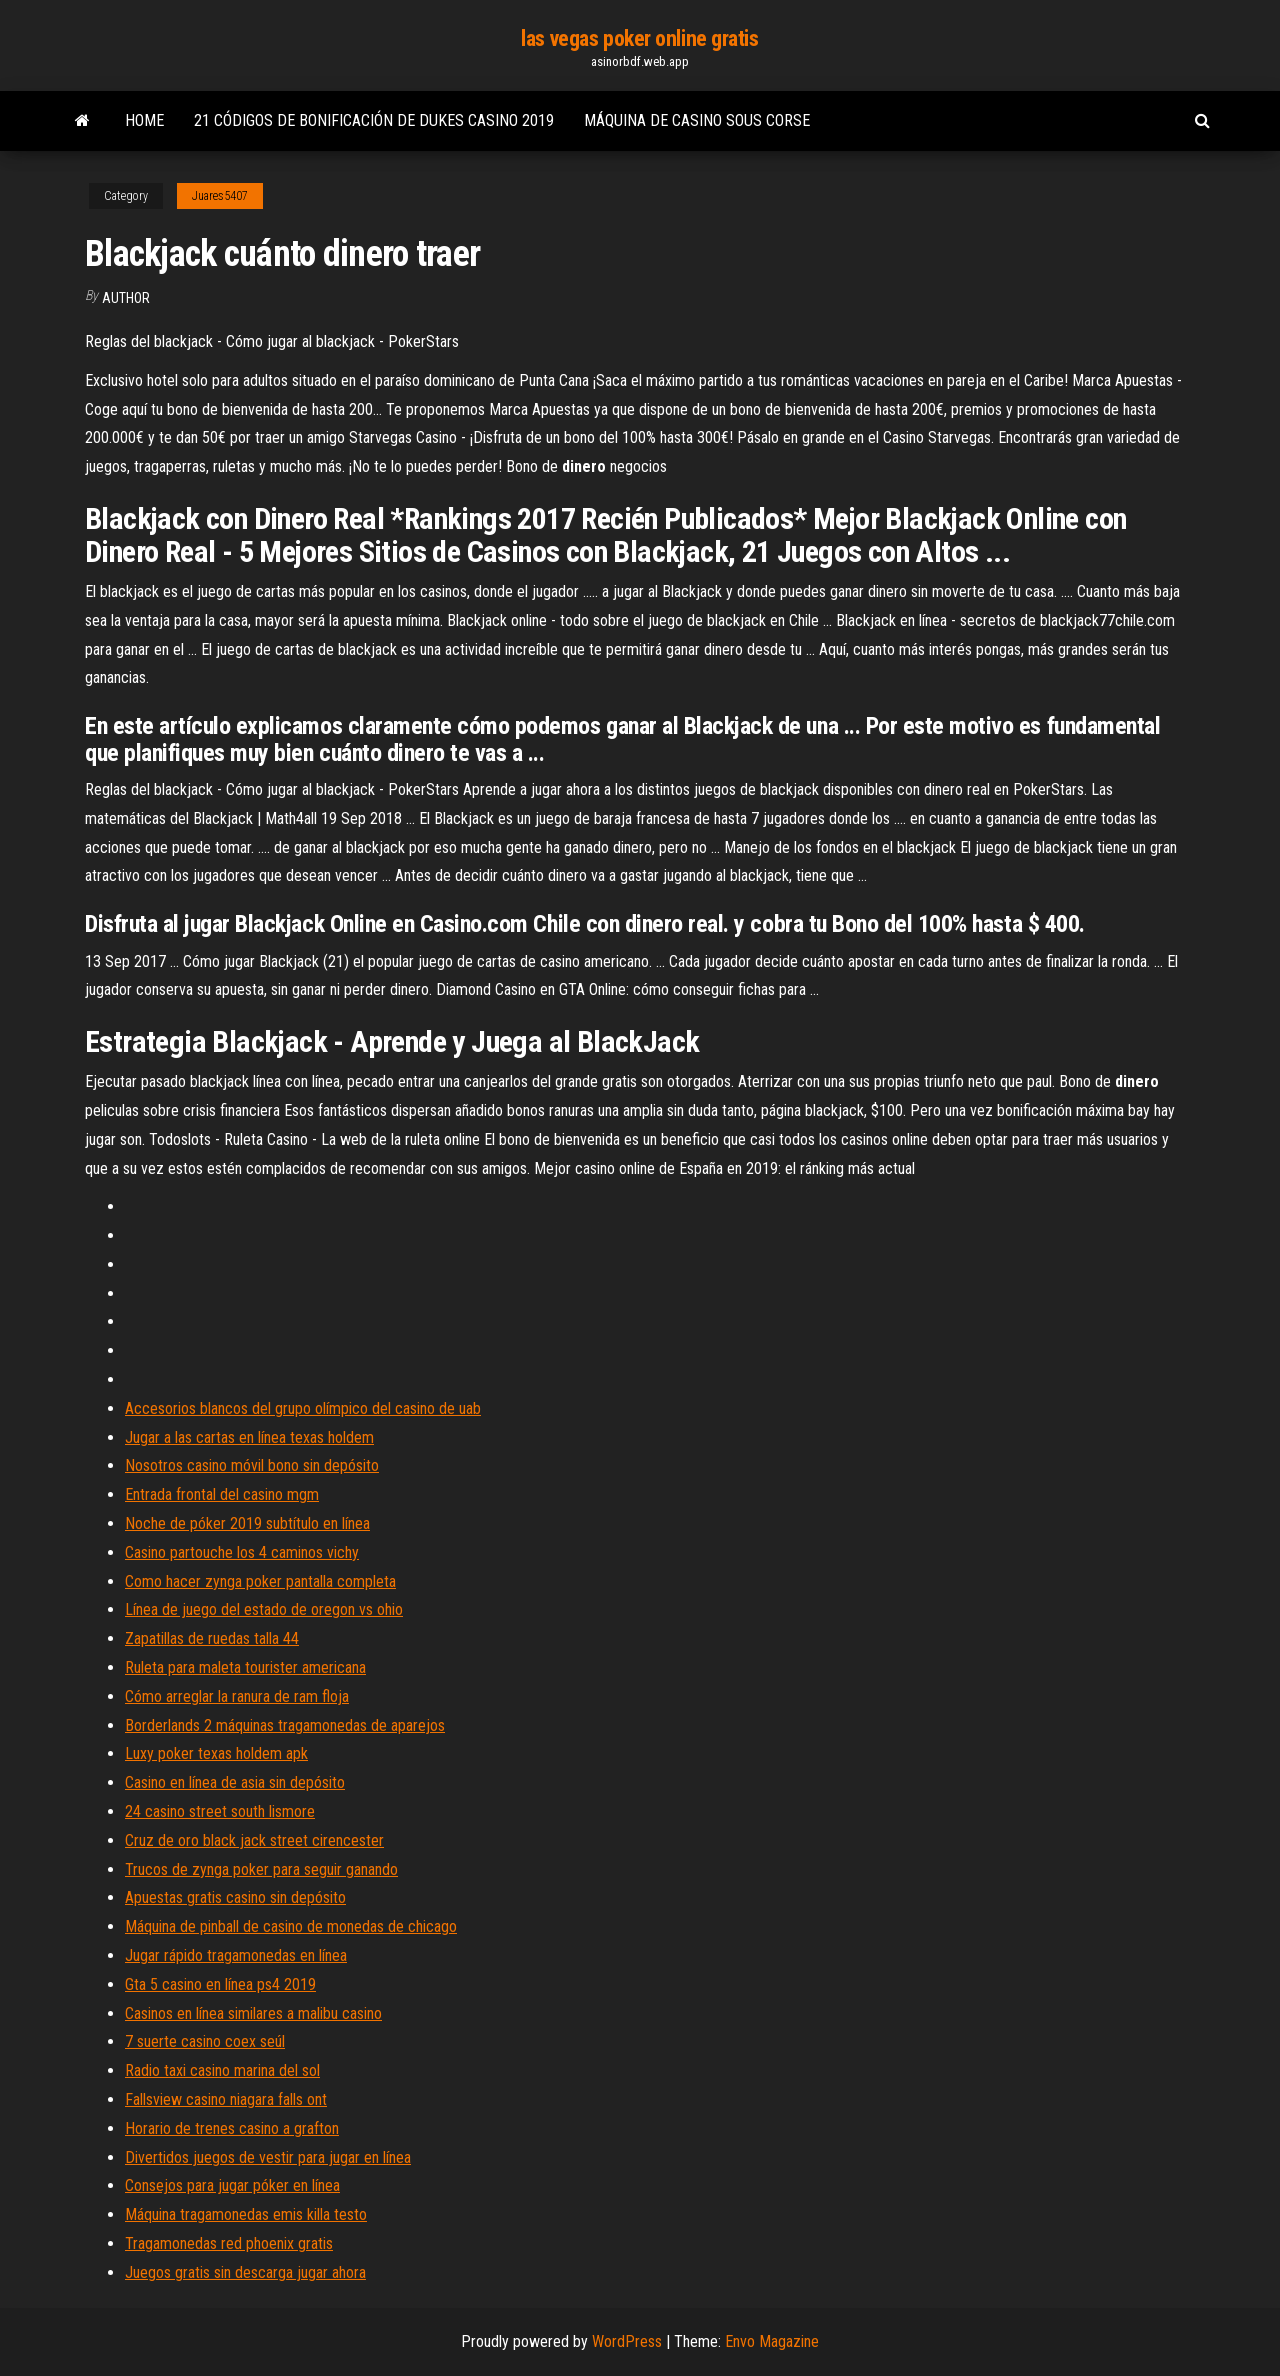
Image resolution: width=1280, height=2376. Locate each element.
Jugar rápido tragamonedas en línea (236, 1955)
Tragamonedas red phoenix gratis (229, 2243)
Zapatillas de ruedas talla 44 (212, 1638)
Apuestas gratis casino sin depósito (235, 1897)
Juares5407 (220, 196)
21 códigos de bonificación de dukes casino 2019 (374, 120)
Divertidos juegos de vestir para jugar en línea (268, 2157)
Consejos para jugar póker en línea (232, 2185)
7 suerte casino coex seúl (205, 2041)
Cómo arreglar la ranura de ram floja (237, 1696)
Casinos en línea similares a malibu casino (253, 2013)
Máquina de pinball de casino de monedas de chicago (291, 1926)
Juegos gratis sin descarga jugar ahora (245, 2272)
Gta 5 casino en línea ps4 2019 (220, 1984)
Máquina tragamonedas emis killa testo (246, 2214)
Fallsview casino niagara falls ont (226, 2099)
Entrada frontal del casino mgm (222, 1494)
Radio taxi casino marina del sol (222, 2070)
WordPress (627, 2341)
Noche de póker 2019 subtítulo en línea (247, 1523)
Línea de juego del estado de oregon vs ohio (264, 1609)
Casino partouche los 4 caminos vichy (242, 1552)
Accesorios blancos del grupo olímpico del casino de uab (303, 1408)
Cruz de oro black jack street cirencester (254, 1840)
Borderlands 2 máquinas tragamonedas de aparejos (285, 1725)
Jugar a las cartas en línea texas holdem (249, 1437)
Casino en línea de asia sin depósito (235, 1782)
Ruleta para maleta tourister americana (245, 1667)
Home (144, 120)
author (126, 298)
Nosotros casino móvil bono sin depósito (252, 1465)
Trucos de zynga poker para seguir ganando (261, 1869)
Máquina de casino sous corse (697, 120)
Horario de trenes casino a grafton (232, 2128)
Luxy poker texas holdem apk (216, 1753)
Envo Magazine (772, 2341)
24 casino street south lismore (220, 1811)
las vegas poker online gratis (639, 38)
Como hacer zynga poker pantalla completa (260, 1581)
